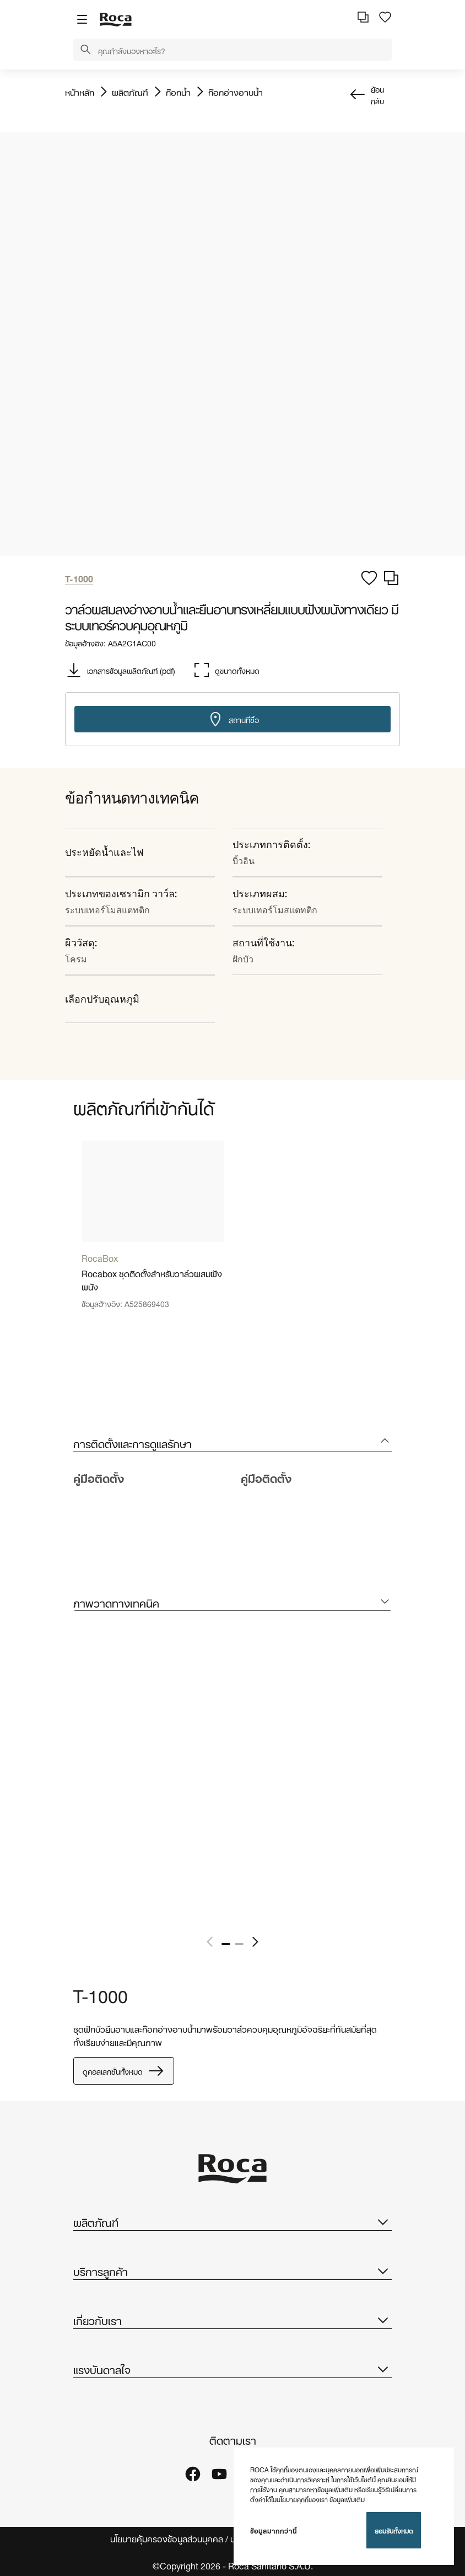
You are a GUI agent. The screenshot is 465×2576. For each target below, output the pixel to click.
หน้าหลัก (79, 91)
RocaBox (100, 1257)
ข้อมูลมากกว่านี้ (273, 2530)
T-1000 (100, 1994)
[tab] (232, 1443)
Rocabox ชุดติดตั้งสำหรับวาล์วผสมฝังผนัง (152, 1279)
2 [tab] (239, 1944)
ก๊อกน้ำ (178, 91)
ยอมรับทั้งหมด (394, 2530)
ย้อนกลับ (377, 94)
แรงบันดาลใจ (232, 2368)
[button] (85, 50)
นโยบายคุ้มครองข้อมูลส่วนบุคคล (166, 2538)
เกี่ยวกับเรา (232, 2319)
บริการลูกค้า (232, 2270)
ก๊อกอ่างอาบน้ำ (235, 91)
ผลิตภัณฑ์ (130, 91)
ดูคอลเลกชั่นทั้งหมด (124, 2071)
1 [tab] (225, 1944)
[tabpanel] (153, 1233)
